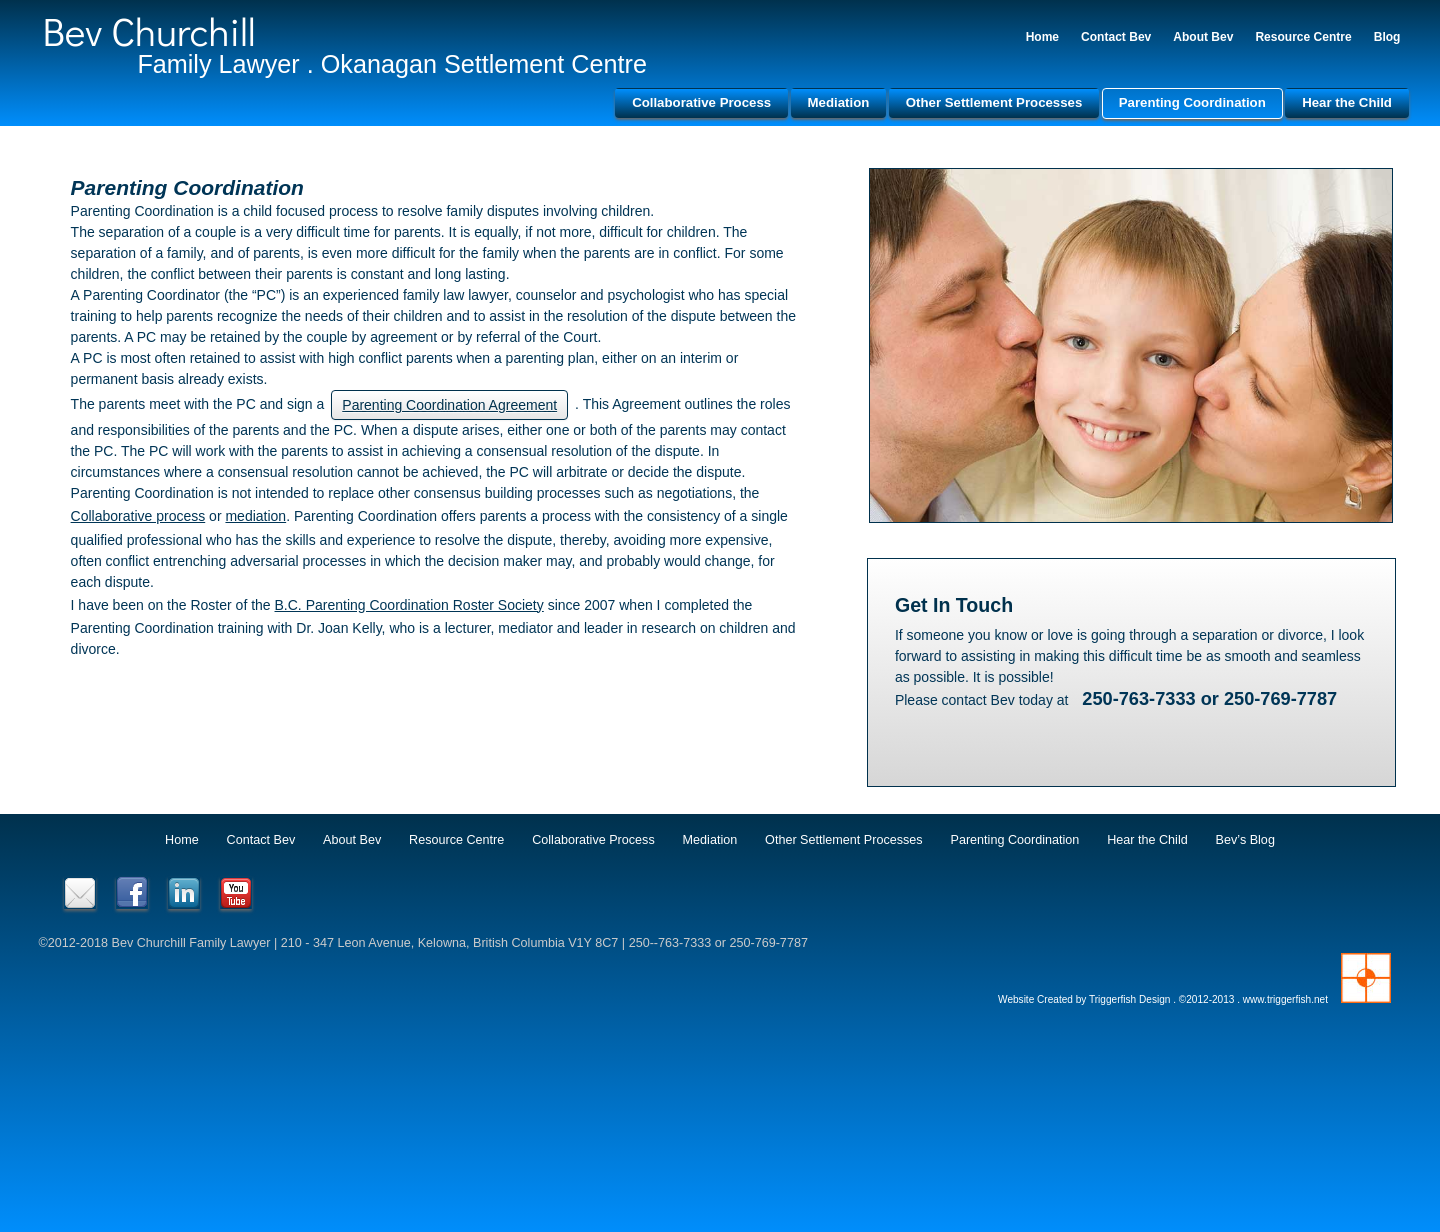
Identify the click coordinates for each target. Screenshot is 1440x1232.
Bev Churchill (151, 30)
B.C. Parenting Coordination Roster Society (411, 604)
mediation (258, 516)
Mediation (836, 102)
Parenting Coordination (1189, 102)
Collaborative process (140, 516)
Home (1039, 37)
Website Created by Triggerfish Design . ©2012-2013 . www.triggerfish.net (1161, 998)
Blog (1384, 37)
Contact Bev (1114, 37)
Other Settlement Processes (991, 102)
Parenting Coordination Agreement (452, 405)
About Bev (1201, 37)
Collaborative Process (699, 102)
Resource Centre (1301, 37)
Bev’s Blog (1245, 838)
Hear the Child (1345, 102)
